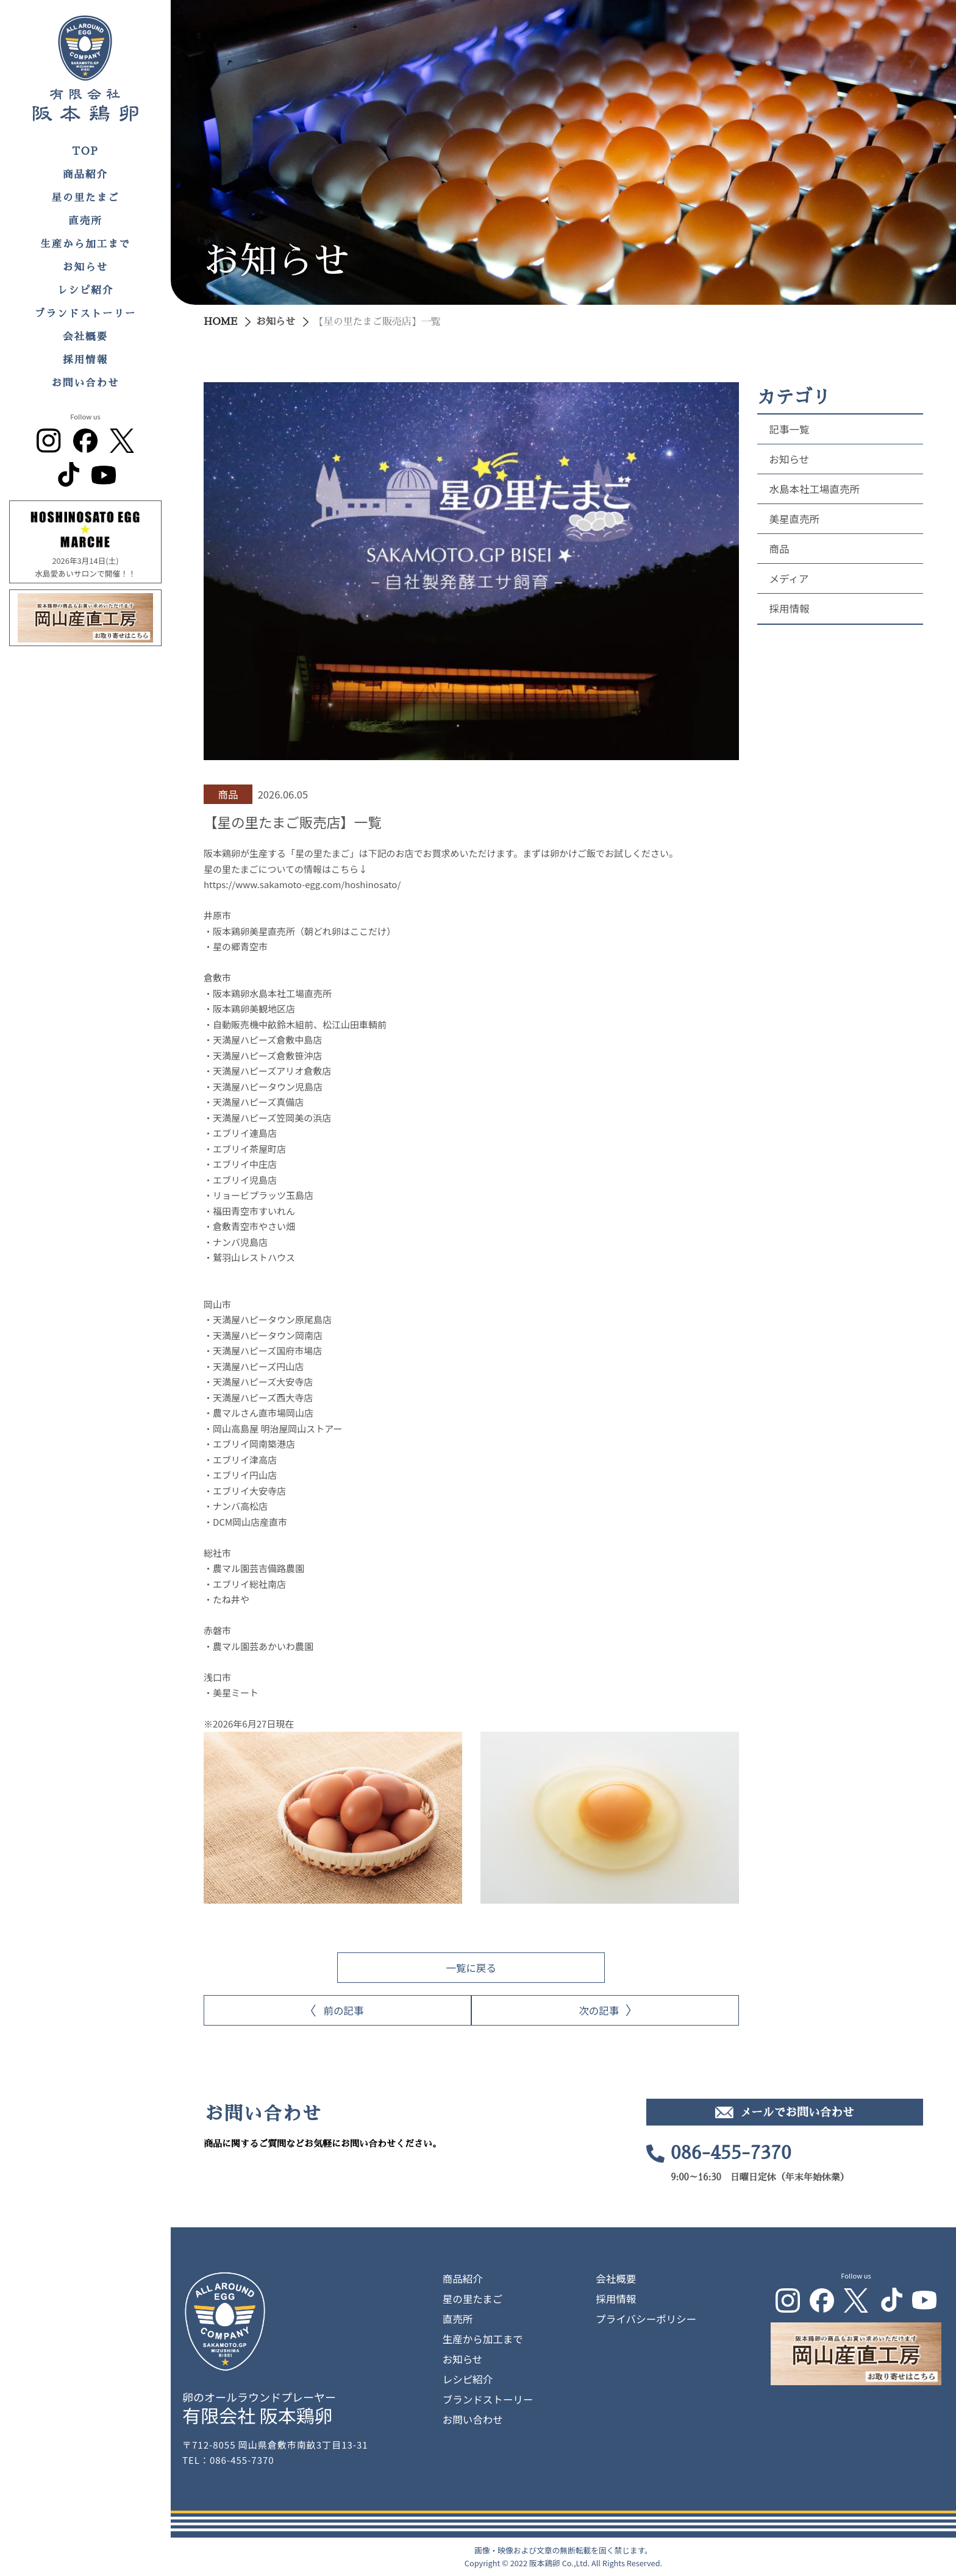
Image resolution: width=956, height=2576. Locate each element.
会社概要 (85, 337)
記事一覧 (789, 429)
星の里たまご (86, 198)
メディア (789, 578)
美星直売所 (794, 518)
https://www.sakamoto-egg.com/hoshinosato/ (302, 884)
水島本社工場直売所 (814, 489)
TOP (85, 151)
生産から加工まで (85, 244)
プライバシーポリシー (646, 2318)
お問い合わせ (86, 383)
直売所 (85, 221)
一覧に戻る (471, 1967)
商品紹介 (85, 174)
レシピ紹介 (85, 290)
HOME (220, 322)
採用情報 (85, 360)
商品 (779, 548)
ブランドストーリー (86, 313)
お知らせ (85, 267)
